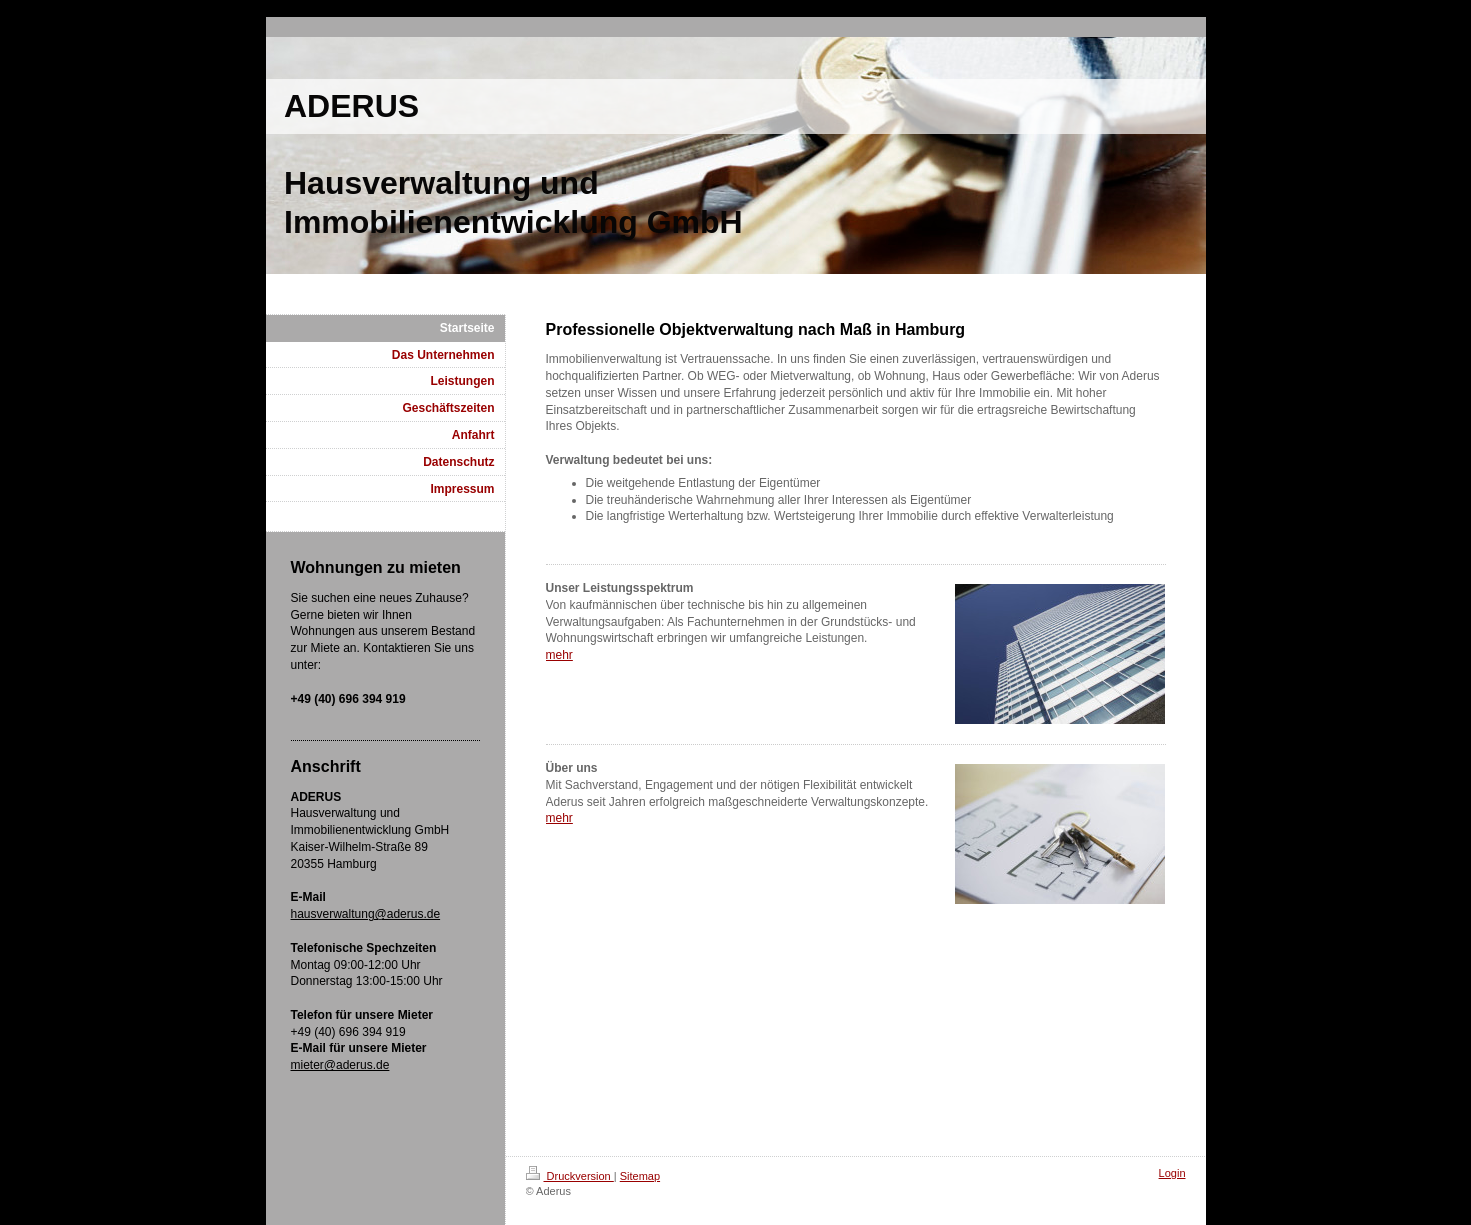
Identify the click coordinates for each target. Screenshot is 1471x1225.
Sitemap (640, 1176)
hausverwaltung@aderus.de (366, 914)
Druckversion (570, 1176)
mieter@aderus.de (340, 1065)
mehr (559, 655)
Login (1172, 1173)
